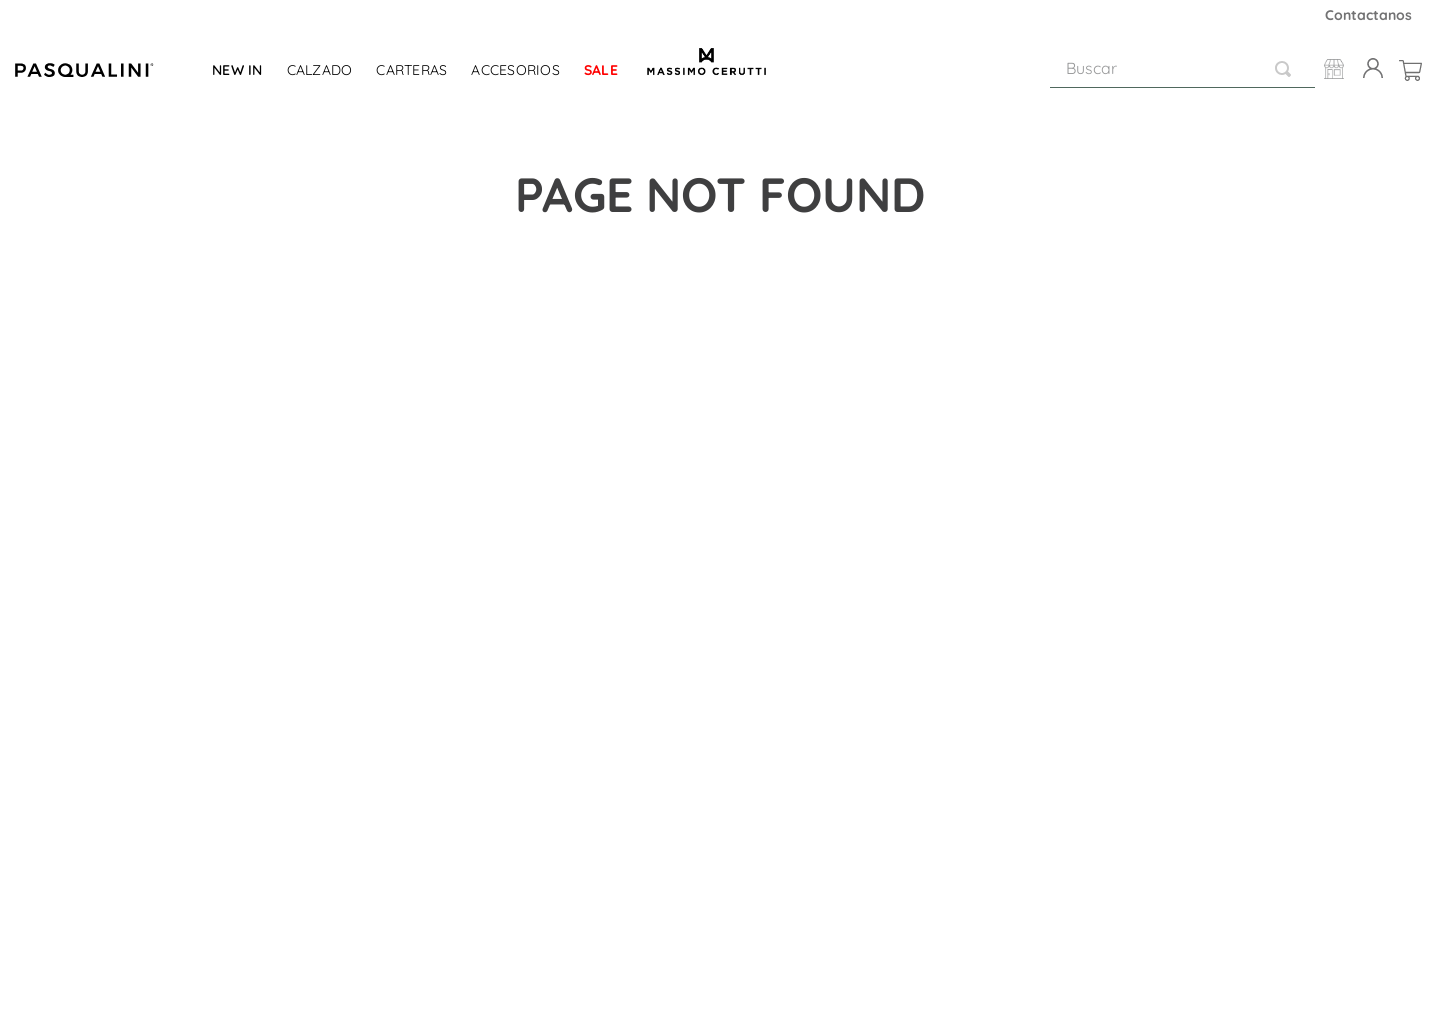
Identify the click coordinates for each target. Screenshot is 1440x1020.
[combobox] (1182, 69)
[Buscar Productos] (1287, 68)
